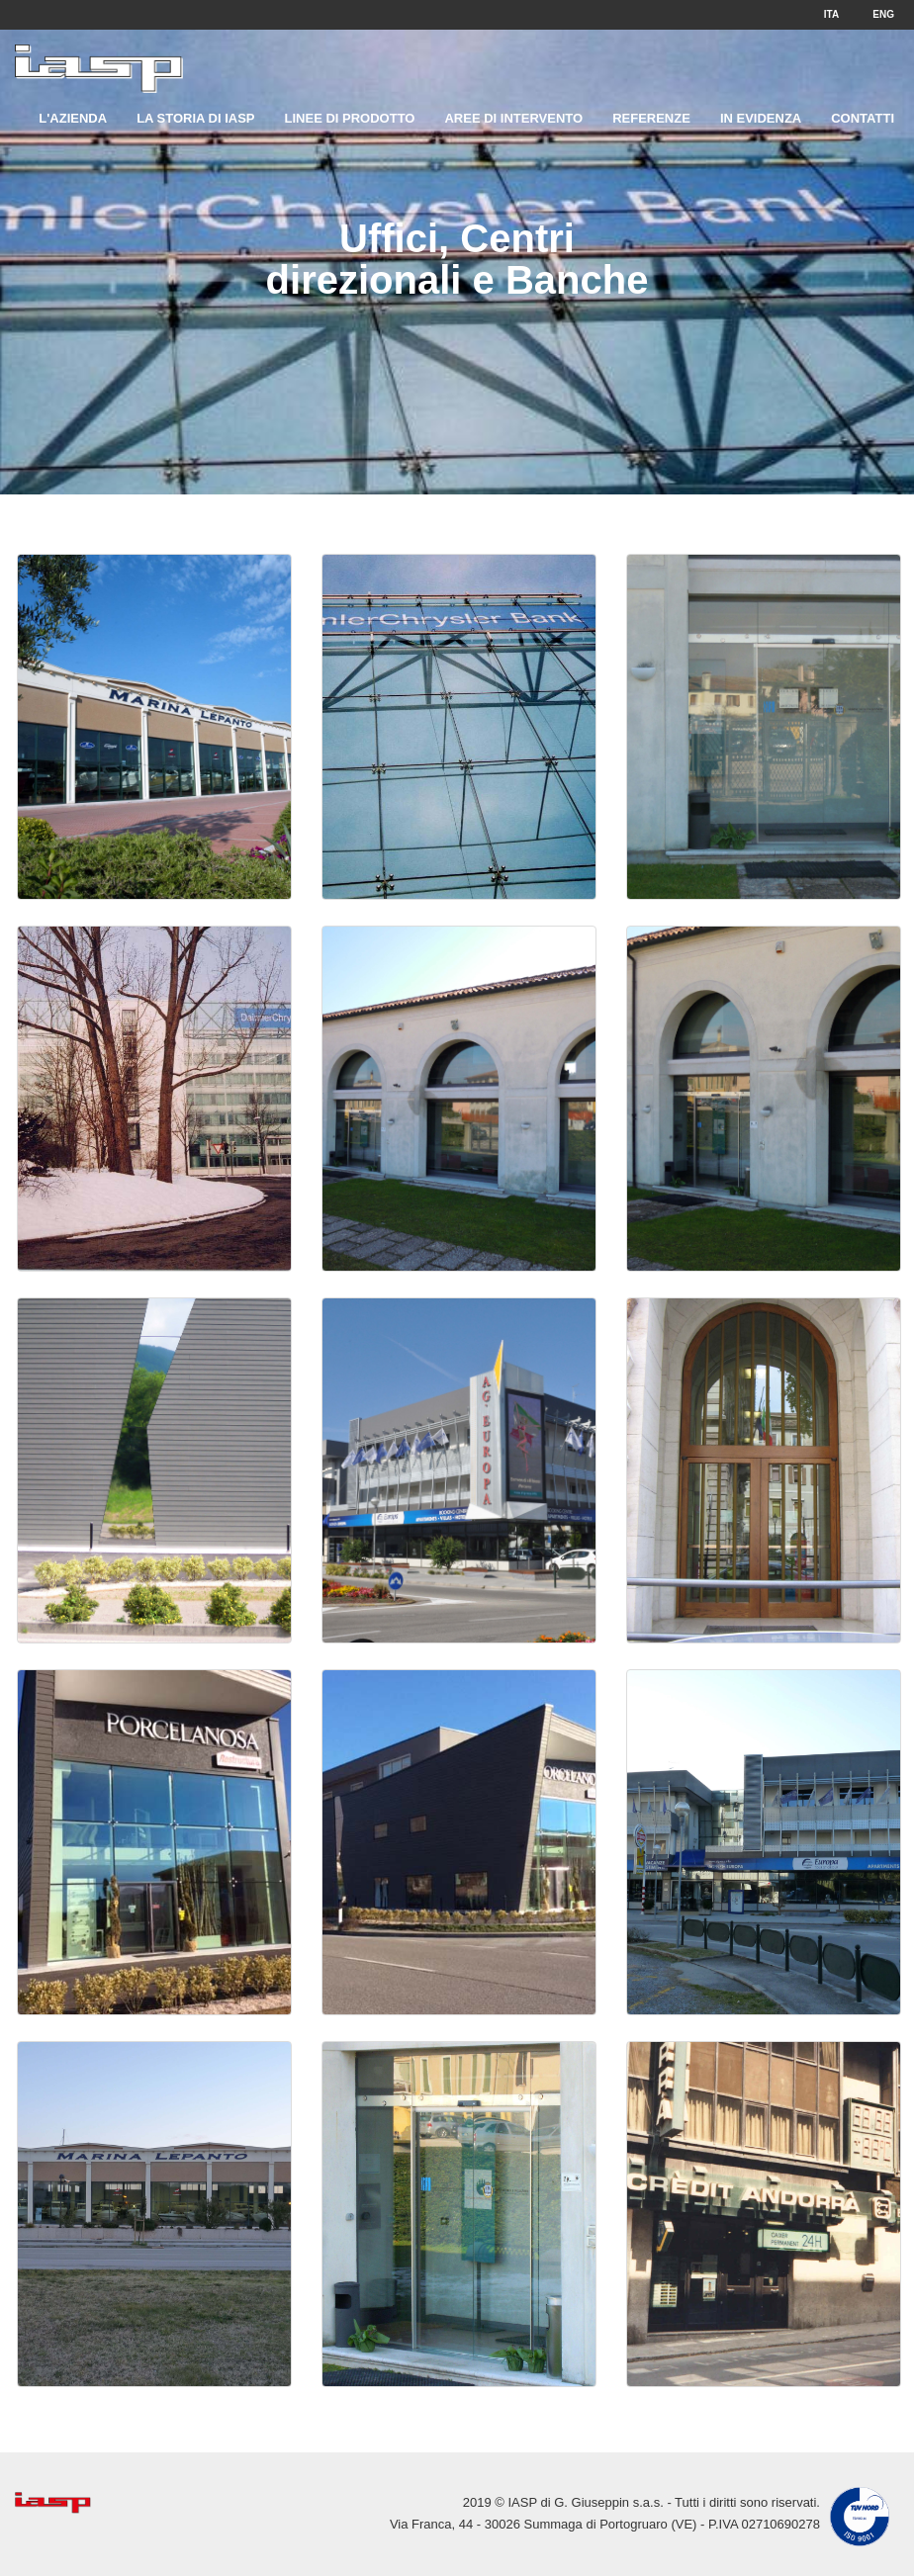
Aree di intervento (513, 118)
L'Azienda (73, 118)
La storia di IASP (195, 118)
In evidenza (760, 118)
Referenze (651, 118)
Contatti (862, 118)
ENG (883, 14)
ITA (831, 14)
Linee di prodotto (350, 118)
